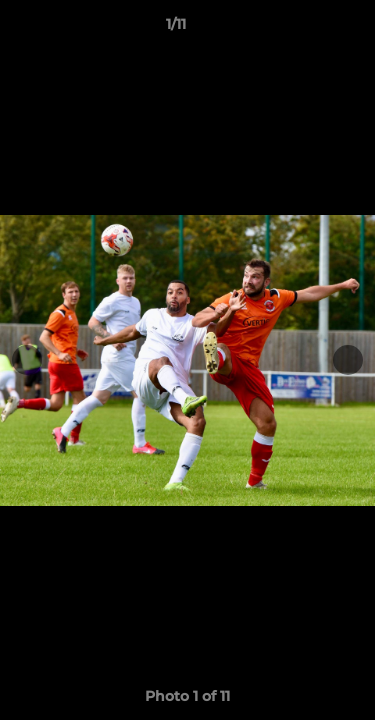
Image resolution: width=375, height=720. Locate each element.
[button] (303, 29)
